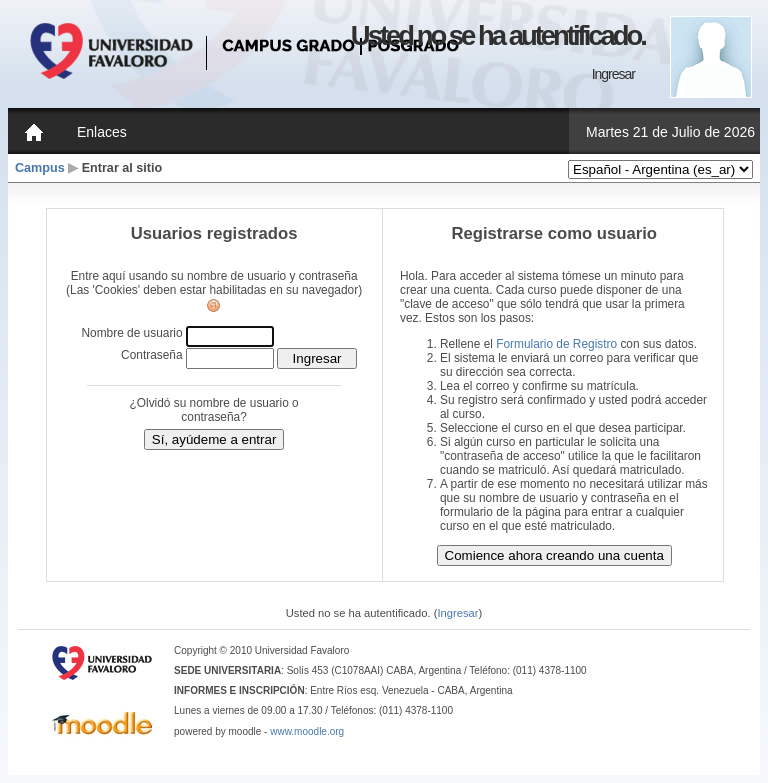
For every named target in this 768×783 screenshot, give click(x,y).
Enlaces (102, 132)
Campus (40, 168)
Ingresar (613, 74)
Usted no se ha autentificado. (498, 35)
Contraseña (151, 355)
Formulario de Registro (556, 344)
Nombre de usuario (131, 333)
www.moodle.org (307, 731)
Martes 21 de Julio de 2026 (670, 132)
